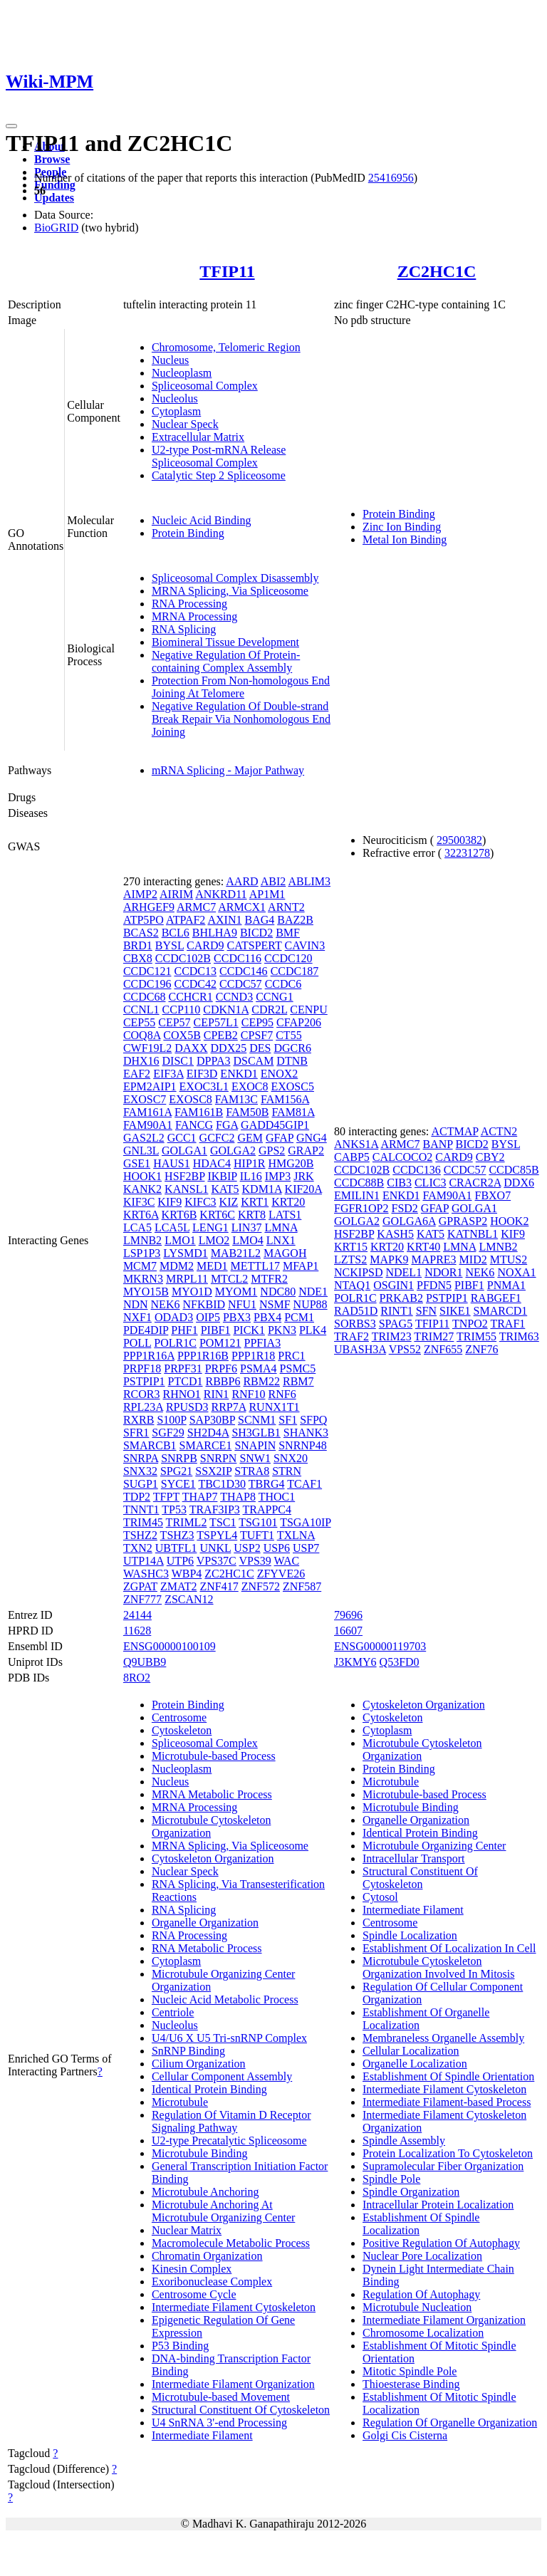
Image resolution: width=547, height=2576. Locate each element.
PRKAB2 (401, 1298)
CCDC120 (288, 958)
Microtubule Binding (200, 2153)
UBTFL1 (176, 1548)
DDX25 (229, 1048)
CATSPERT (254, 945)
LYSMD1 (185, 1253)
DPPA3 (213, 1061)
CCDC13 (195, 971)
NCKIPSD (358, 1272)
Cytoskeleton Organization (213, 1858)
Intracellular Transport (414, 1858)
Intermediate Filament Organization (233, 2384)
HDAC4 (212, 1163)
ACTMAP (454, 1131)
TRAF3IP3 (214, 1509)
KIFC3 (200, 1202)
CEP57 (174, 1022)
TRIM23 (392, 1336)
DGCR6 (292, 1048)
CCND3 (234, 997)
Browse (52, 159)
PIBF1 (216, 1330)
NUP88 (310, 1304)
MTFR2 (269, 1279)
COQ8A (141, 1035)
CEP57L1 (216, 1022)
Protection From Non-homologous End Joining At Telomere (241, 686)
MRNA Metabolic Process (212, 1794)
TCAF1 (304, 1484)
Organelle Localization (415, 2064)
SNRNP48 (302, 1445)
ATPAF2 (185, 920)
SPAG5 (395, 1324)
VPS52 (405, 1349)
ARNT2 (286, 907)
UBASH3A (360, 1349)
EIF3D (202, 1074)
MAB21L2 (236, 1253)
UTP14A (143, 1561)
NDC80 (278, 1292)
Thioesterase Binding (411, 2384)
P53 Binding (180, 2346)
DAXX (190, 1048)
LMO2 (214, 1240)
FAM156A (285, 1099)
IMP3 (278, 1176)
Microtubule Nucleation (417, 2307)
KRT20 (288, 1202)
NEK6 (165, 1304)
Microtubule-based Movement (221, 2397)
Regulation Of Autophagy (421, 2294)
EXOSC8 (190, 1099)
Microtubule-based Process (214, 1756)
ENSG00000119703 (380, 1646)
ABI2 (273, 881)
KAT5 (225, 1189)
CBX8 (137, 958)
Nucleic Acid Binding (201, 520)
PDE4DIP (145, 1330)
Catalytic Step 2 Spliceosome (219, 475)
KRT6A (141, 1215)
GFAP (279, 1138)
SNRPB (179, 1458)
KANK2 (142, 1189)
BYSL (169, 945)
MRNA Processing (194, 616)
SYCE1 (178, 1484)
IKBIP (221, 1176)
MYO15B (146, 1292)
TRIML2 (186, 1522)
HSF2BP (184, 1176)
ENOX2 (279, 1074)
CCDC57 (240, 984)
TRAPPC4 (267, 1509)
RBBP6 (223, 1381)
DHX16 (141, 1061)
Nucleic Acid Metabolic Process (225, 1999)
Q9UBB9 (144, 1662)
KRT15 (351, 1247)
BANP (438, 1144)
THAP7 (200, 1497)
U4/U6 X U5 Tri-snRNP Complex (229, 2038)
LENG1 (210, 1227)
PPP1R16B (203, 1356)
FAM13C (236, 1099)
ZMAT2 (178, 1586)
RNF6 (282, 1394)
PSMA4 (258, 1368)
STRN (286, 1471)
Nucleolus (175, 398)
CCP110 (181, 1009)
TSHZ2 (140, 1535)
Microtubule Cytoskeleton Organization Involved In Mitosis (438, 1967)
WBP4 (187, 1574)
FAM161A (147, 1112)
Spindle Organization (411, 2192)
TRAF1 (507, 1324)
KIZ (229, 1202)
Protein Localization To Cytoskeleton (448, 2153)
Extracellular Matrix (198, 437)
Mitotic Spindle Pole (410, 2371)
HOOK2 (509, 1221)
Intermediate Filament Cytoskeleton (234, 2307)
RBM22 (261, 1381)
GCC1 (182, 1138)
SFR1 (136, 1433)
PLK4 (312, 1330)
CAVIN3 (305, 945)
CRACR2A (475, 1183)
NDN (135, 1304)
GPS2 (272, 1150)
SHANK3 (305, 1433)
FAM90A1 (147, 1125)
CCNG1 (274, 997)
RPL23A (143, 1407)
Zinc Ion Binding (402, 527)
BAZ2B (295, 920)
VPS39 (255, 1561)
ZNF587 (302, 1586)
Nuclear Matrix (187, 2230)
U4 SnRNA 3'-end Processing (219, 2422)
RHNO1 (181, 1394)
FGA (227, 1125)
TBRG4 (267, 1484)
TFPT (166, 1497)
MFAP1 (300, 1266)
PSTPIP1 (144, 1381)
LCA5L (172, 1227)
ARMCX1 (242, 907)
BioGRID (56, 227)
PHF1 (184, 1330)
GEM (250, 1138)
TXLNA (296, 1535)
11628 (137, 1631)
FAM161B (198, 1112)
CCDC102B (183, 958)
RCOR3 (141, 1394)
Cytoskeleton (182, 1730)
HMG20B (290, 1163)
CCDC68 (144, 997)
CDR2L (269, 1009)
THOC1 (277, 1497)
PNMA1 (506, 1285)
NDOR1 (443, 1272)
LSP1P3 (141, 1253)
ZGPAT (140, 1586)
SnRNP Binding (188, 2051)
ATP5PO (143, 920)
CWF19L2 (147, 1048)
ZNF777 (142, 1599)
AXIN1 (224, 920)
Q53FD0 (400, 1662)
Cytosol (380, 1897)
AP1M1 (267, 894)
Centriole (173, 2012)
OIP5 (208, 1317)
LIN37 (246, 1227)
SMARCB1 (150, 1445)
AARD (242, 881)
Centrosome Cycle (194, 2294)
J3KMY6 (355, 1662)
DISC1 (178, 1061)
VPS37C (216, 1561)
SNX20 (291, 1458)
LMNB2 (142, 1240)
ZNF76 (481, 1349)
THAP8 (238, 1497)
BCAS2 (141, 933)
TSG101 (258, 1522)
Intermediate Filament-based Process (447, 2102)
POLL (137, 1343)
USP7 (306, 1548)
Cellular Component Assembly (222, 2076)
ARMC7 (196, 907)
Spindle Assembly (404, 2140)
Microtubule (180, 2102)
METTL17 (255, 1266)
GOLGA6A (409, 1221)
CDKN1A (226, 1009)
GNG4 (311, 1138)
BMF (288, 933)
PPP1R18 (253, 1356)
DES (260, 1048)
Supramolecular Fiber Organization (443, 2166)
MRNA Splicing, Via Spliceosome (230, 591)
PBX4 (267, 1317)
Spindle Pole (391, 2179)
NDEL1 (403, 1272)
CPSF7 (257, 1035)
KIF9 (169, 1202)
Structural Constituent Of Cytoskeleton (241, 2410)
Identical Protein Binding (209, 2089)
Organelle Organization (205, 1923)
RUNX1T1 (274, 1407)
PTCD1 (185, 1381)
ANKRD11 (220, 894)
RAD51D (355, 1311)
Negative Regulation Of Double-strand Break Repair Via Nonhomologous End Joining (241, 719)
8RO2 (136, 1678)
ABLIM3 (309, 881)
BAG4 (259, 920)
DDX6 (519, 1183)
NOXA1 (516, 1272)
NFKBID (203, 1304)
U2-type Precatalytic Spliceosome (229, 2140)
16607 (348, 1631)
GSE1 (136, 1163)
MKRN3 (143, 1279)
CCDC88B (359, 1183)
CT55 (288, 1035)
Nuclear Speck (185, 424)
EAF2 (136, 1074)
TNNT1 (141, 1509)
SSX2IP (213, 1471)
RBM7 (298, 1381)
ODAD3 (174, 1317)
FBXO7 (492, 1195)
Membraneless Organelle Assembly (443, 2038)
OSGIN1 (393, 1285)
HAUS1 (171, 1163)
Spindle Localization (410, 1935)
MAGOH (285, 1253)
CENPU (308, 1009)
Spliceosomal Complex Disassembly (235, 578)
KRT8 (252, 1215)
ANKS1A (356, 1144)
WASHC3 (146, 1574)
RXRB (139, 1420)
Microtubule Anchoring (205, 2192)
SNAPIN (255, 1445)
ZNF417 (218, 1586)
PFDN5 (434, 1285)
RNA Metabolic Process (207, 1948)
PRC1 (291, 1356)
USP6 (277, 1548)
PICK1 (248, 1330)
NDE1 (313, 1292)
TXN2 (137, 1548)
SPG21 (176, 1471)
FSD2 (405, 1208)
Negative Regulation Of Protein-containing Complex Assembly (226, 661)
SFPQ (313, 1420)
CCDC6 (283, 984)
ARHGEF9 (148, 907)
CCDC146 (243, 971)
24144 (137, 1615)
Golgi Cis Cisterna (405, 2435)
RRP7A (228, 1407)
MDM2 (177, 1266)
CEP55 (139, 1022)
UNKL (215, 1548)
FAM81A (292, 1112)
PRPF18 (142, 1368)
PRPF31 (183, 1368)
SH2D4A (208, 1433)
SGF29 (168, 1433)
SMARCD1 (501, 1311)
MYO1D (192, 1292)
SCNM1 (257, 1420)
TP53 (174, 1509)
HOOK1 (142, 1176)
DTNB (292, 1061)
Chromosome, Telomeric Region (226, 347)
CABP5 (352, 1157)
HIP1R (249, 1163)
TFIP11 (226, 271)
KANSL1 (186, 1189)
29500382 (459, 840)
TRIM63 (519, 1336)
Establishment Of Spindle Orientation (448, 2076)
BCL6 (175, 933)
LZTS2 (350, 1259)
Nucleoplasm (182, 373)
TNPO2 (470, 1324)
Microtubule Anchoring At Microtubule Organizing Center (223, 2211)
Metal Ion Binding (405, 539)
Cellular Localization (411, 2051)
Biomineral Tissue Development (225, 642)
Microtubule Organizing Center (434, 1846)
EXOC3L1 (204, 1086)
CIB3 (399, 1183)
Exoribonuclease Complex (212, 2281)
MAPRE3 (433, 1259)
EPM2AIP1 (150, 1086)
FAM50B (247, 1112)
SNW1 (255, 1458)
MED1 (212, 1266)
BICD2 (256, 933)
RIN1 (216, 1394)
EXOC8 (250, 1086)
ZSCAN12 (189, 1599)
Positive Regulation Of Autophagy (441, 2243)
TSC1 (222, 1522)
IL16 (251, 1176)
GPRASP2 (463, 1221)
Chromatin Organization (207, 2256)
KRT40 (423, 1247)
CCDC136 (416, 1170)
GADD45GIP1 (275, 1125)
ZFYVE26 (281, 1574)
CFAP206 (298, 1022)
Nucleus (170, 360)
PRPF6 (221, 1368)
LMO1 (180, 1240)
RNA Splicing (184, 629)
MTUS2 (508, 1259)
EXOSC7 (144, 1099)
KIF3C (139, 1202)
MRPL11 (187, 1279)
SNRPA (140, 1458)
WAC (287, 1561)
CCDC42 (195, 984)
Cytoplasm (176, 411)
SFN (426, 1311)
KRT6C (217, 1215)
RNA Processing (189, 604)
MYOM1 (236, 1292)
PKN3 (282, 1330)
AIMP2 (140, 894)
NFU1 (242, 1304)
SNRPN (218, 1458)
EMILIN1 (357, 1195)
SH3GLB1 (255, 1433)
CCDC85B (513, 1170)
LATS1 (285, 1215)
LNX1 (281, 1240)
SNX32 (140, 1471)
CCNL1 (141, 1009)
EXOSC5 (292, 1086)
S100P (171, 1420)
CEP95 (257, 1022)
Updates (54, 198)
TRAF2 (351, 1336)
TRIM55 (476, 1336)
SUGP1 (140, 1484)
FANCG (194, 1125)
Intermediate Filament (202, 2435)
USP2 (247, 1548)
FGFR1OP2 (361, 1208)
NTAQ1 (352, 1285)
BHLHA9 (214, 933)
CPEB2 (221, 1035)
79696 (348, 1615)
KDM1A (262, 1189)
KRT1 (255, 1202)
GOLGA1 (184, 1150)
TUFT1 (257, 1535)
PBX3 (237, 1317)
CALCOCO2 (402, 1157)
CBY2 (490, 1157)
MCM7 (140, 1266)
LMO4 (248, 1240)
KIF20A (303, 1189)
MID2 (473, 1259)
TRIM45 (143, 1522)
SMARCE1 (205, 1445)
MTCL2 (229, 1279)
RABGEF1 (496, 1298)
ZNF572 (260, 1586)
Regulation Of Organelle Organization (450, 2422)
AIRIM (176, 894)
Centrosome (179, 1717)
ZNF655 (443, 1349)
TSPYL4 (217, 1535)
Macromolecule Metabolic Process (231, 2243)
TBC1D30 (222, 1484)
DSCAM (253, 1061)
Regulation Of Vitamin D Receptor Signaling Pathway (231, 2121)
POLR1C (175, 1343)
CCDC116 (237, 958)
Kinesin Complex (191, 2269)
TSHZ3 (177, 1535)
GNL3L (141, 1150)
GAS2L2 (144, 1138)
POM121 (220, 1343)
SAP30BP (212, 1420)
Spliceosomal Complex (205, 386)
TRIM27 (434, 1336)
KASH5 (395, 1234)
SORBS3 (355, 1324)
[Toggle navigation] (11, 126)
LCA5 (137, 1227)
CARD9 (205, 945)
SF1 (287, 1420)
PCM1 (299, 1317)
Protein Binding (188, 533)
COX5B (181, 1035)
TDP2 (136, 1497)
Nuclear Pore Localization (422, 2256)
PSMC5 (298, 1368)
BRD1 (137, 945)
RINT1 (396, 1311)
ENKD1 (238, 1074)
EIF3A (168, 1074)
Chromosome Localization (423, 2333)
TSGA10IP (305, 1522)
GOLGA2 (233, 1150)
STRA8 (251, 1471)
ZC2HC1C (436, 271)
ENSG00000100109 (169, 1646)
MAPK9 (389, 1259)
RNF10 (248, 1394)
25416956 (391, 178)
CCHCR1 (190, 997)
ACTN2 (499, 1131)
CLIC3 (430, 1183)
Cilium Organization (199, 2064)
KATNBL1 (472, 1234)
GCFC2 (217, 1138)
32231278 (467, 853)
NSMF (275, 1304)
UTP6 (180, 1561)
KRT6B (179, 1215)
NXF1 (137, 1317)
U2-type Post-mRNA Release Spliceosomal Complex (219, 456)
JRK (303, 1176)
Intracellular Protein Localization (438, 2205)
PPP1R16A (148, 1356)
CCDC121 (147, 971)
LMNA (280, 1227)
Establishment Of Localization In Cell (449, 1948)
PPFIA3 (262, 1343)
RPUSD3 (187, 1407)
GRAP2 (306, 1150)
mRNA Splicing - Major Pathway (228, 770)
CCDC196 (147, 984)
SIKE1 (455, 1311)
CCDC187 (295, 971)
